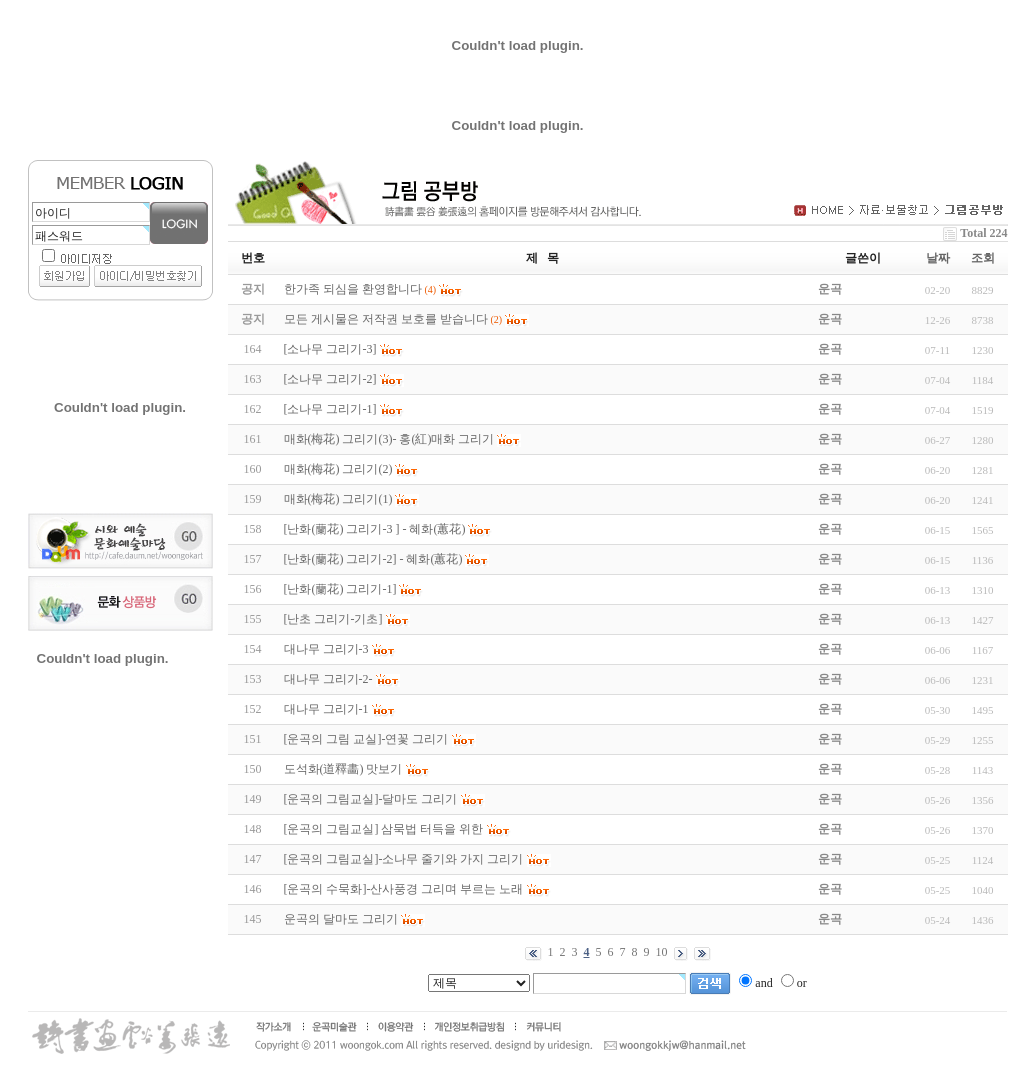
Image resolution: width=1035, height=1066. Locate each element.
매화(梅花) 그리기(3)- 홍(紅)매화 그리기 (389, 439)
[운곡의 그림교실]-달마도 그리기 (371, 799)
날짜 (938, 258)
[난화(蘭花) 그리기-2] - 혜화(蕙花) (373, 559)
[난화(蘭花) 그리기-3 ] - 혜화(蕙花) (375, 529)
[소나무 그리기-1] (330, 409)
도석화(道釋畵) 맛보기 (343, 769)
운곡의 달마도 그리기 (341, 919)
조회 (983, 258)
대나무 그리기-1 (326, 709)
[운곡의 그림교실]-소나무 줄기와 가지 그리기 (404, 859)
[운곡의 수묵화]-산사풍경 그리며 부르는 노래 (404, 889)
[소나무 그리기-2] (330, 379)
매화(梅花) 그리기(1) (338, 499)
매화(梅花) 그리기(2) (338, 469)
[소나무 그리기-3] (330, 349)
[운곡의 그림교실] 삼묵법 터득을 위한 (384, 829)
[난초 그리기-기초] (333, 619)
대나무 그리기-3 (326, 649)
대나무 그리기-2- (328, 679)
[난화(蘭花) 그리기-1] (340, 589)
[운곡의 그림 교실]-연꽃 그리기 (366, 739)
